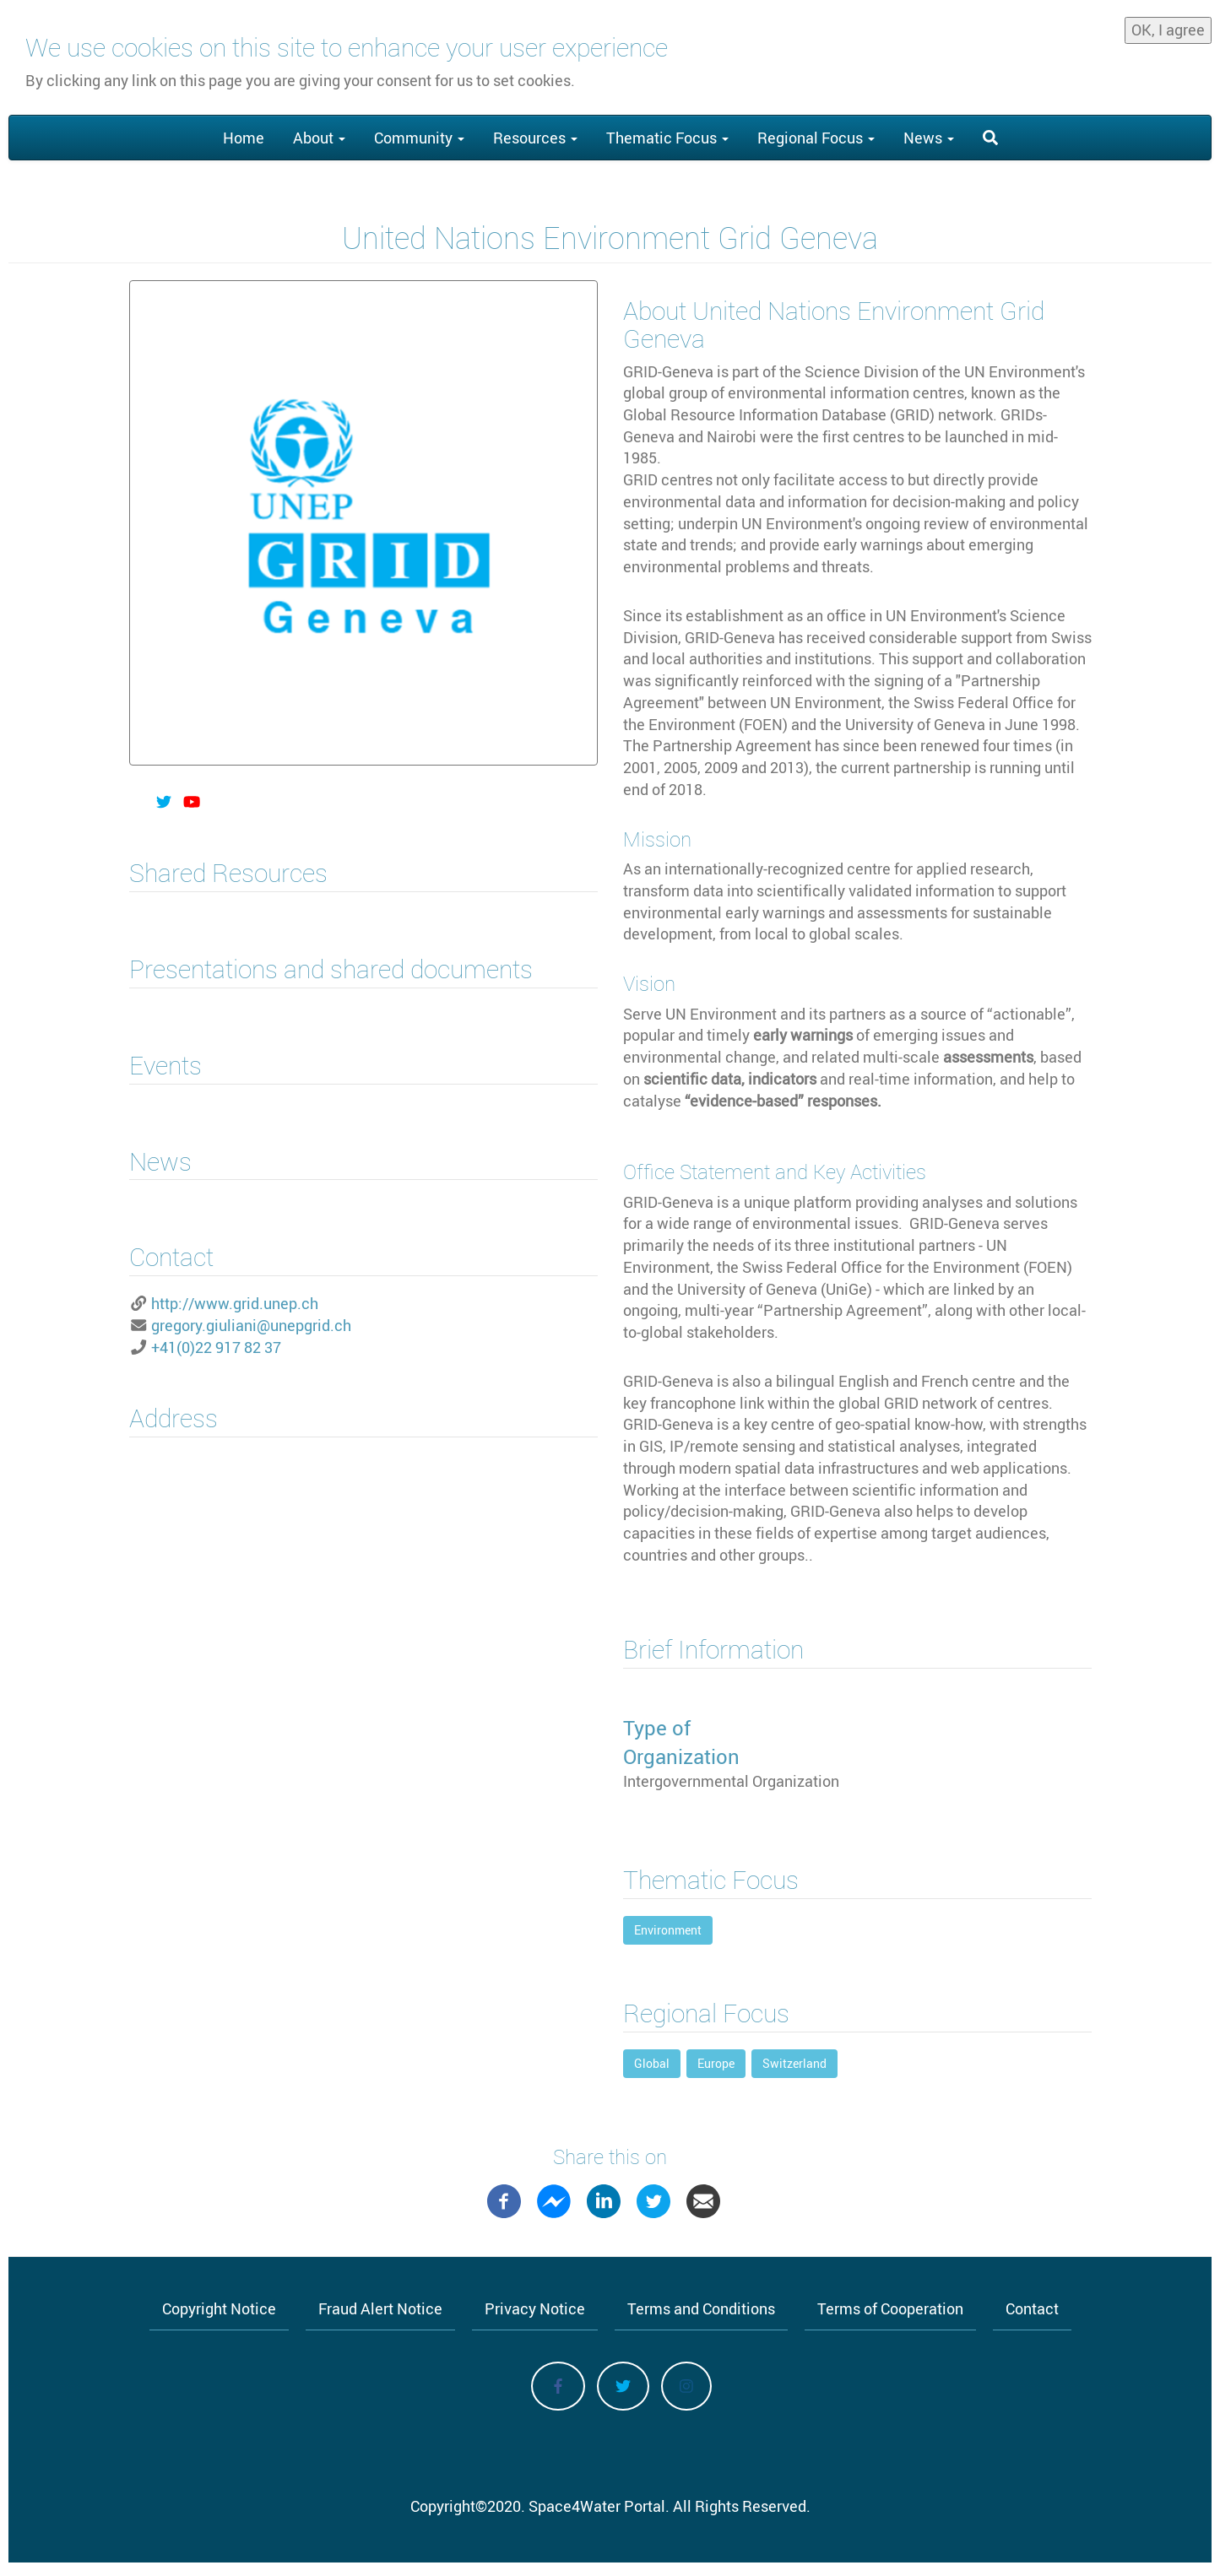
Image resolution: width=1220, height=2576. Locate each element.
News (928, 137)
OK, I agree (1168, 29)
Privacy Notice (535, 2308)
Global (652, 2063)
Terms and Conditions (701, 2308)
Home (243, 137)
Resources (535, 137)
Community (419, 137)
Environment (668, 1930)
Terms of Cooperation (890, 2308)
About (319, 137)
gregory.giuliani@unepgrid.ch (251, 1325)
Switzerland (794, 2063)
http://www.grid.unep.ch (234, 1303)
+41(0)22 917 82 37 (216, 1347)
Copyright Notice (219, 2308)
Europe (716, 2063)
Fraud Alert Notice (380, 2308)
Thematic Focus (667, 137)
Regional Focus (816, 137)
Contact (1032, 2308)
